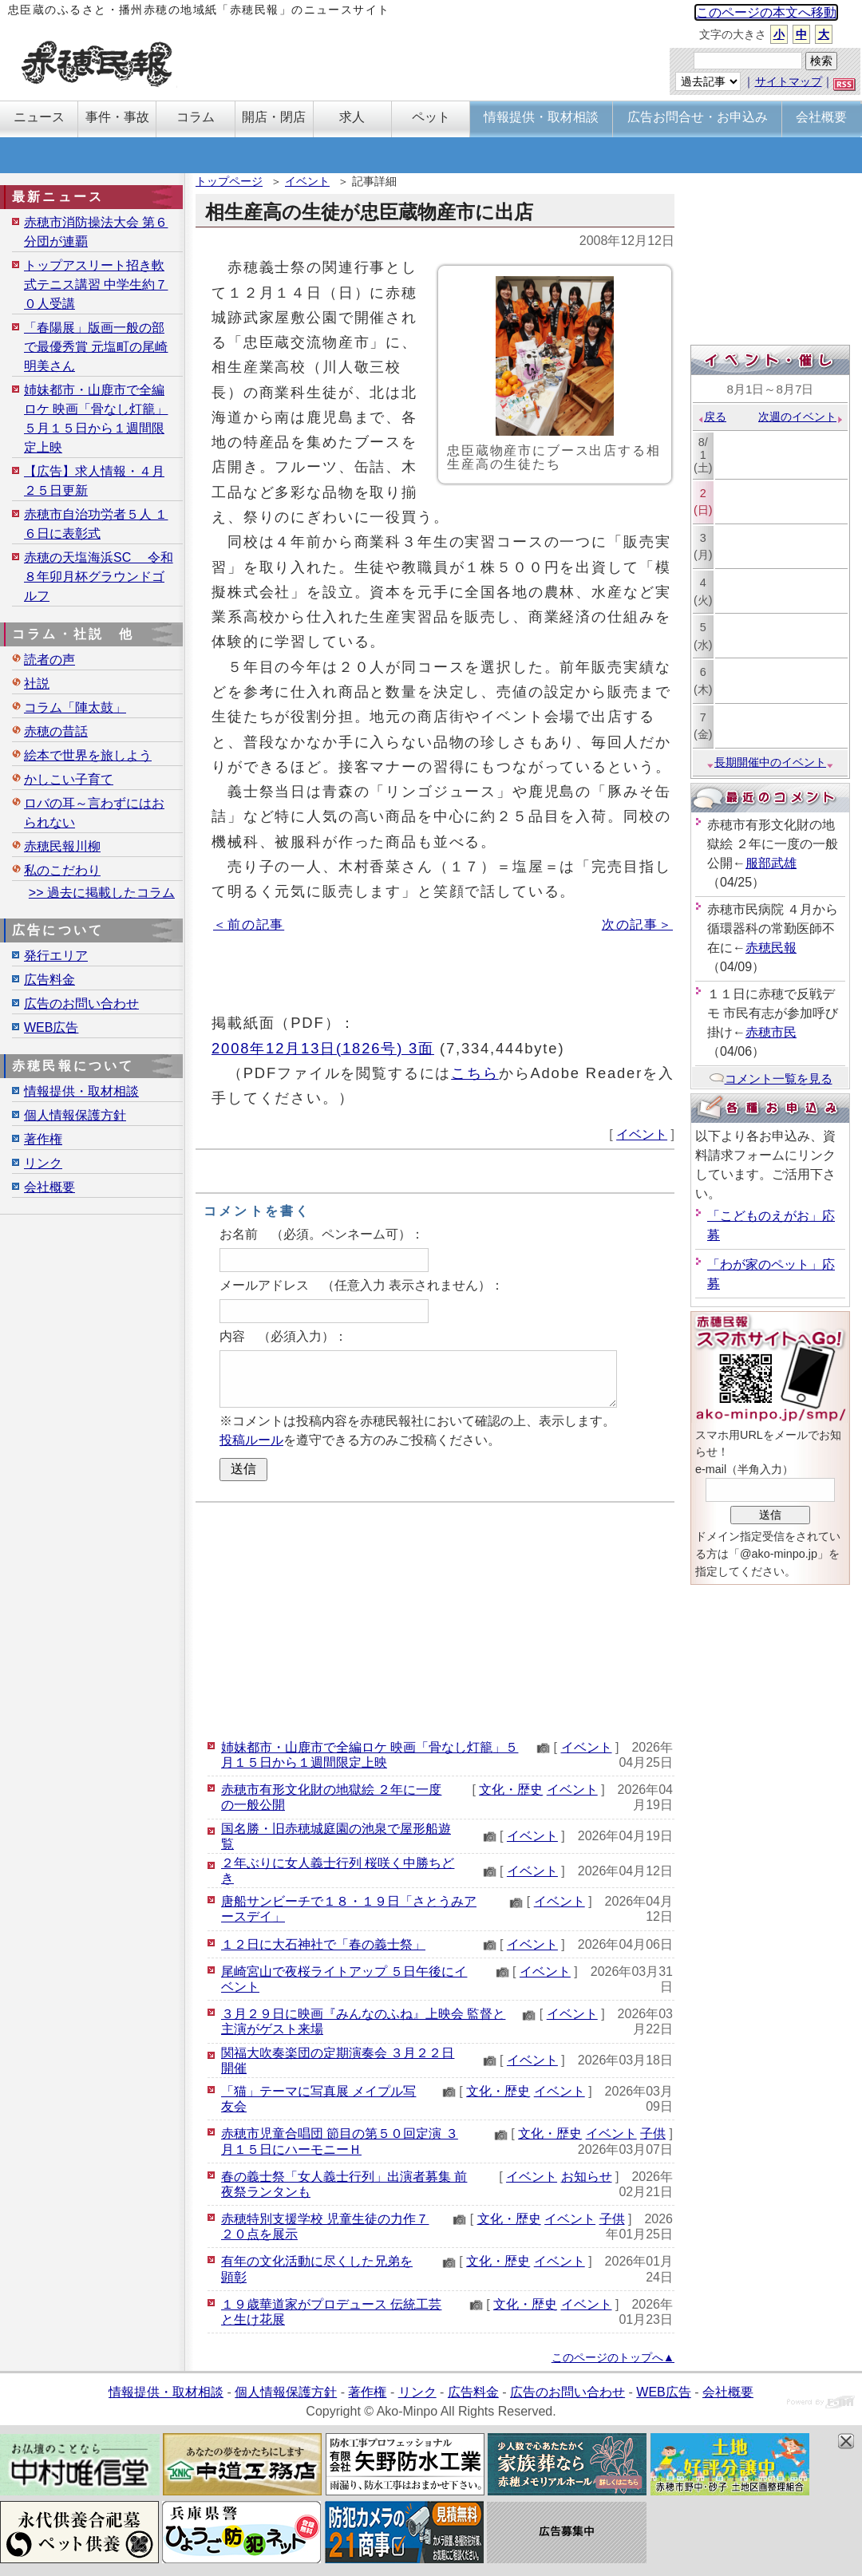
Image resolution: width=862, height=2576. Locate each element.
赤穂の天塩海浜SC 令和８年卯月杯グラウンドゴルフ (98, 577)
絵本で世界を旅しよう (88, 755)
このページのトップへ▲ (613, 2357)
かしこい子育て (68, 779)
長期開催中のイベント (770, 762)
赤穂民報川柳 (62, 846)
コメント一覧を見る (770, 1078)
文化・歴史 (511, 1789)
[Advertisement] (435, 1618)
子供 (653, 2133)
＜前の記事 (248, 924)
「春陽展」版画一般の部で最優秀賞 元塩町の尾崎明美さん (96, 347)
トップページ (229, 181)
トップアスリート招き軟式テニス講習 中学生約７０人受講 (96, 284)
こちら (475, 1073)
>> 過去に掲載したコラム (102, 892)
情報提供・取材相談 (81, 1091)
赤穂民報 (771, 947)
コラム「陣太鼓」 (75, 707)
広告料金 (49, 979)
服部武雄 (771, 863)
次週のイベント (801, 416)
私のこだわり (62, 870)
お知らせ (586, 2176)
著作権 (43, 1139)
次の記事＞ (637, 924)
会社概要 (49, 1187)
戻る (711, 416)
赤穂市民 (771, 1032)
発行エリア (56, 955)
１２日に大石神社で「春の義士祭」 (323, 1944)
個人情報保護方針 (75, 1115)
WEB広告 (51, 1027)
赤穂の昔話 (56, 731)
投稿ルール (251, 1440)
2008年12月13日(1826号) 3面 (323, 1048)
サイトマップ (788, 81)
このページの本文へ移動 (766, 12)
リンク (43, 1163)
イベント (307, 181)
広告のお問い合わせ (81, 1003)
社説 (36, 683)
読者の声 (49, 659)
